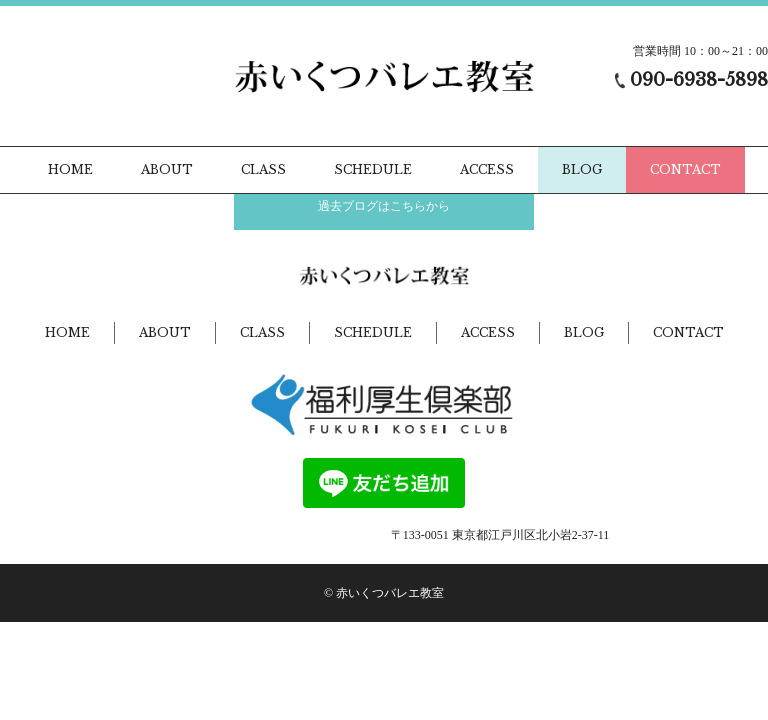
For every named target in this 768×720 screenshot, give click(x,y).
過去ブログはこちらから (384, 206)
